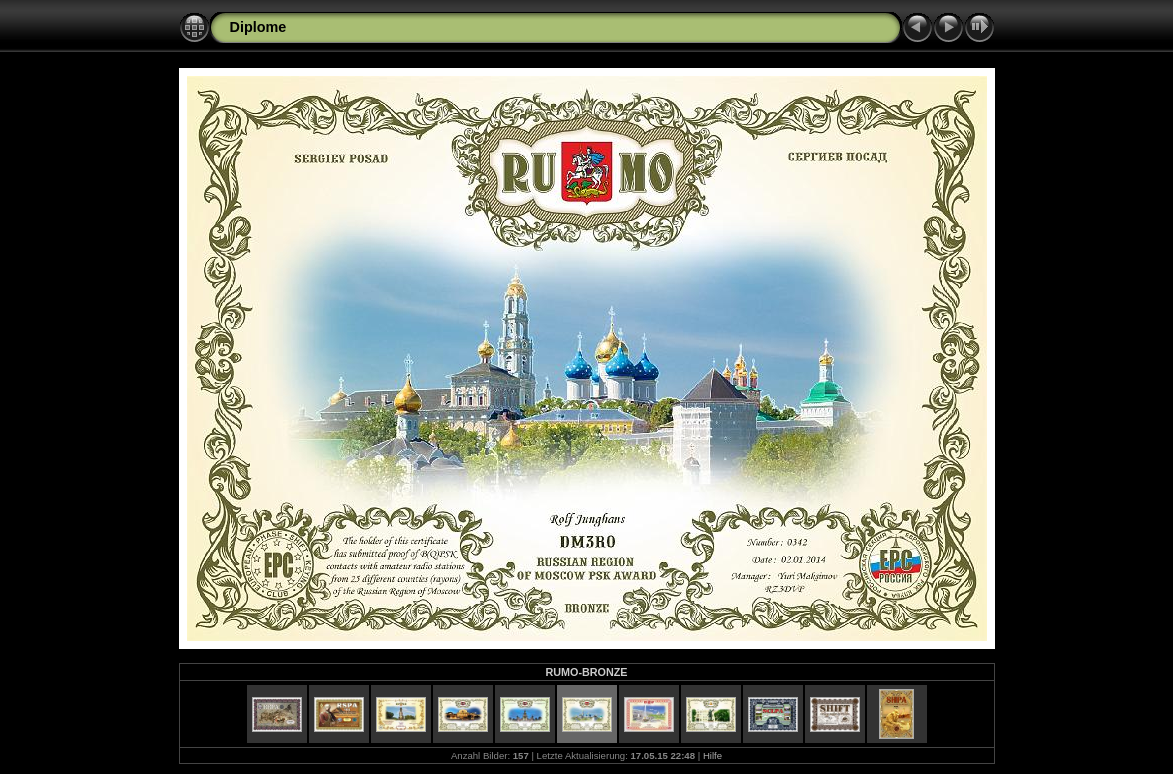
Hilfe (712, 755)
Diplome (258, 27)
